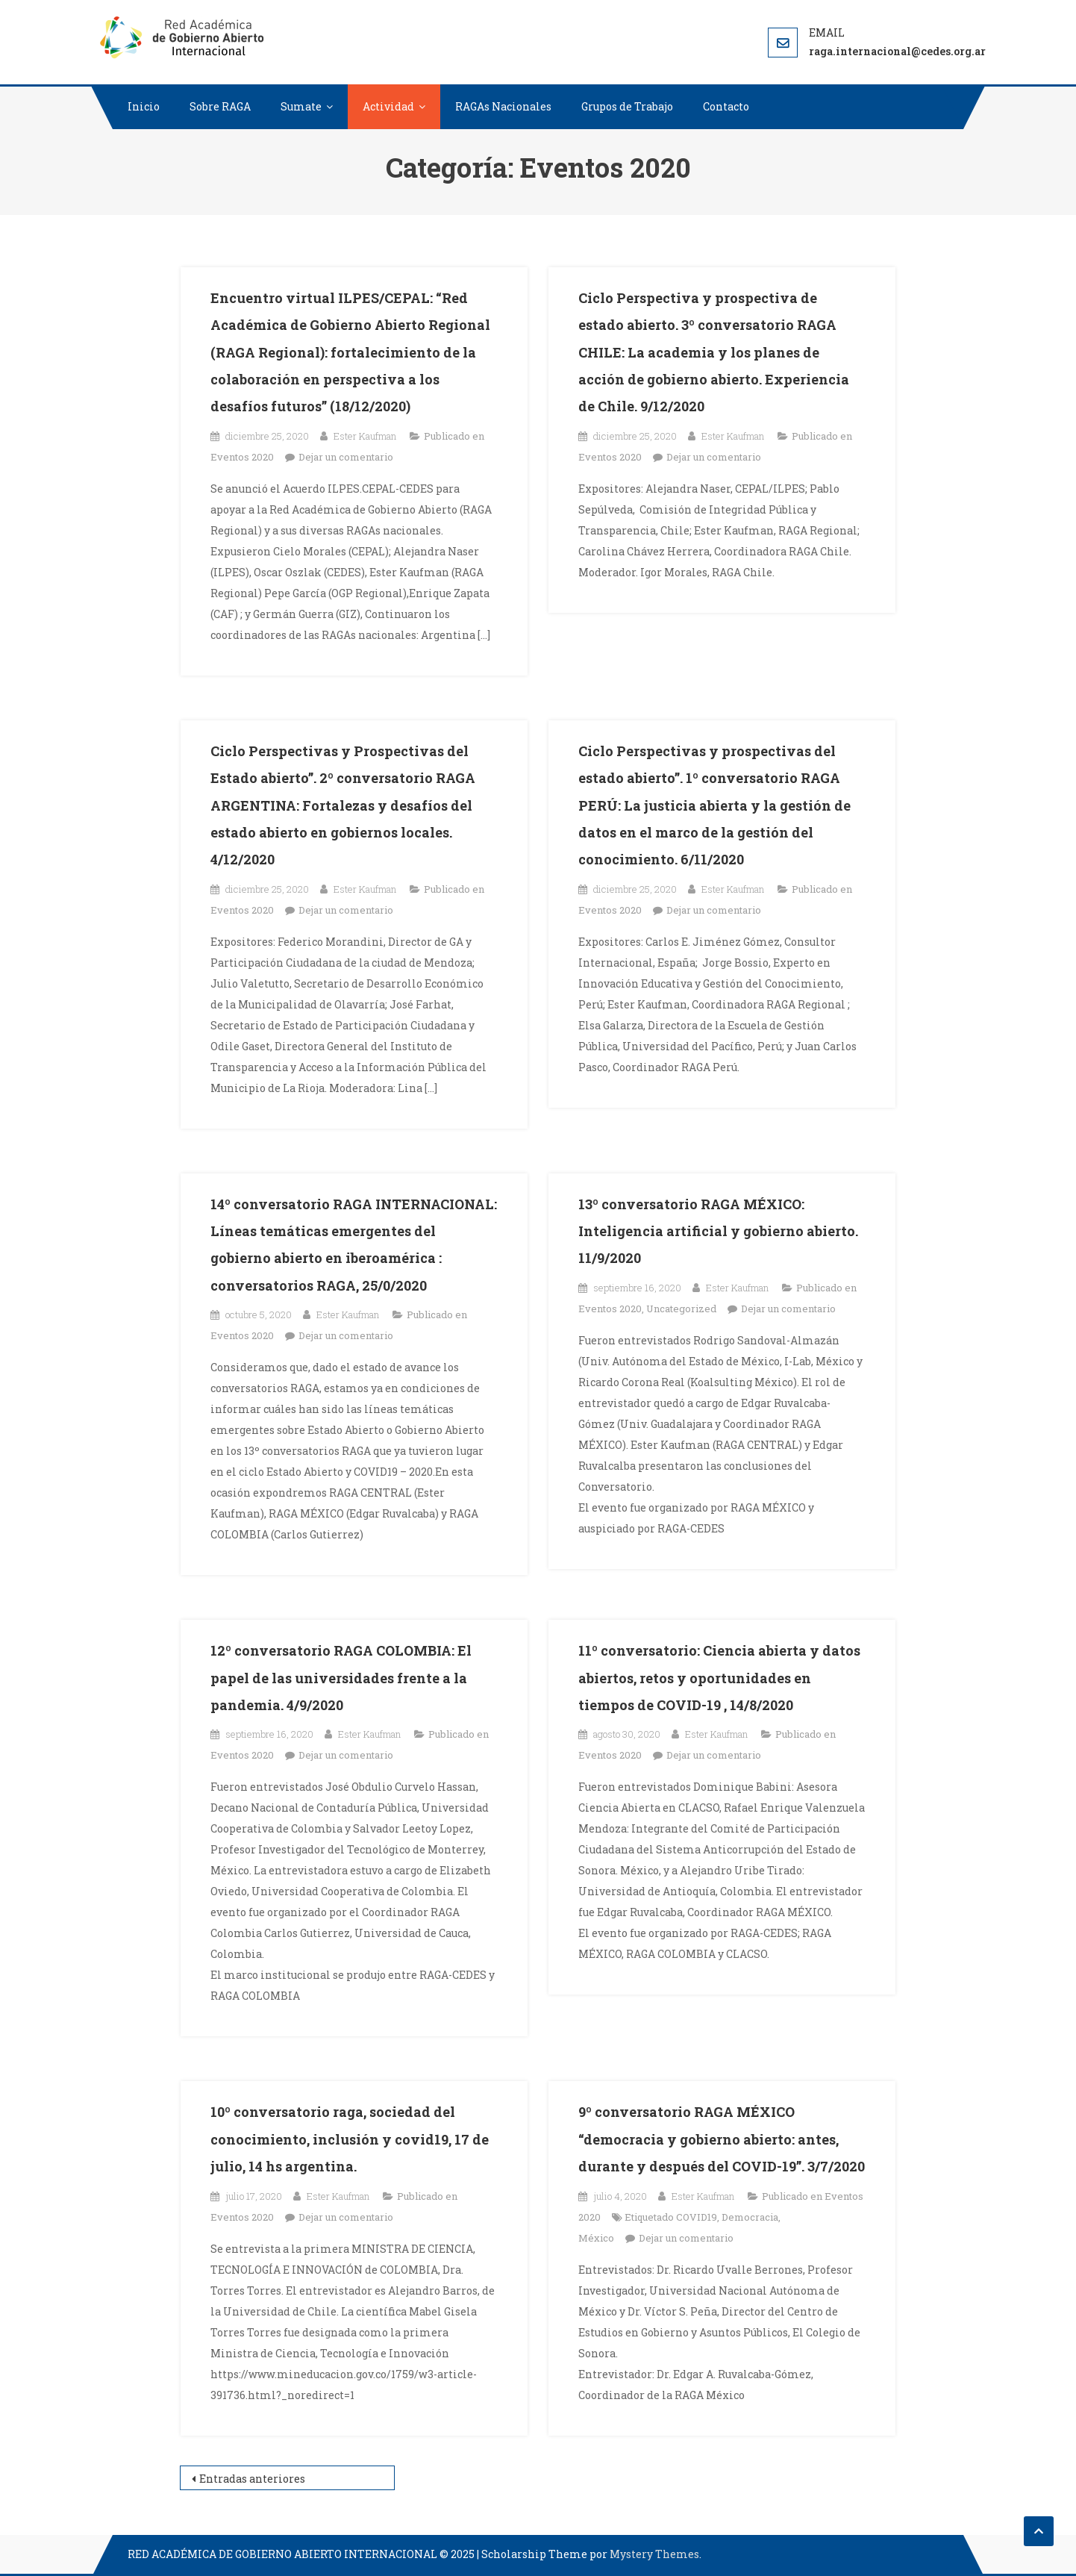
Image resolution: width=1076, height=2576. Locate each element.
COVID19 (696, 2217)
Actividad (388, 106)
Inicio (144, 106)
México (596, 2238)
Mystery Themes (654, 2554)
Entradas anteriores (252, 2478)
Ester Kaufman (365, 436)
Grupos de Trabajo (627, 106)
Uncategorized (681, 1308)
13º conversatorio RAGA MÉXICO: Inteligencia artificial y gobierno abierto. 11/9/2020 (718, 1231)
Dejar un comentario (345, 457)
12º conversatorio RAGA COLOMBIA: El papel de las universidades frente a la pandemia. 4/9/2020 (341, 1677)
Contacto (726, 106)
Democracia (750, 2217)
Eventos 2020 (242, 457)
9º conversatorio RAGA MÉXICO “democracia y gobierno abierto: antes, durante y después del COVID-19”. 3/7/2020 (721, 2139)
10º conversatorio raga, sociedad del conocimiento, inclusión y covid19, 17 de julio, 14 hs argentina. (349, 2139)
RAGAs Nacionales (503, 106)
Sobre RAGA (220, 106)
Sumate (301, 106)
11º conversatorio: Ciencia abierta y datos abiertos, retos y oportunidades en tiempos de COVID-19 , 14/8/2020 (719, 1677)
